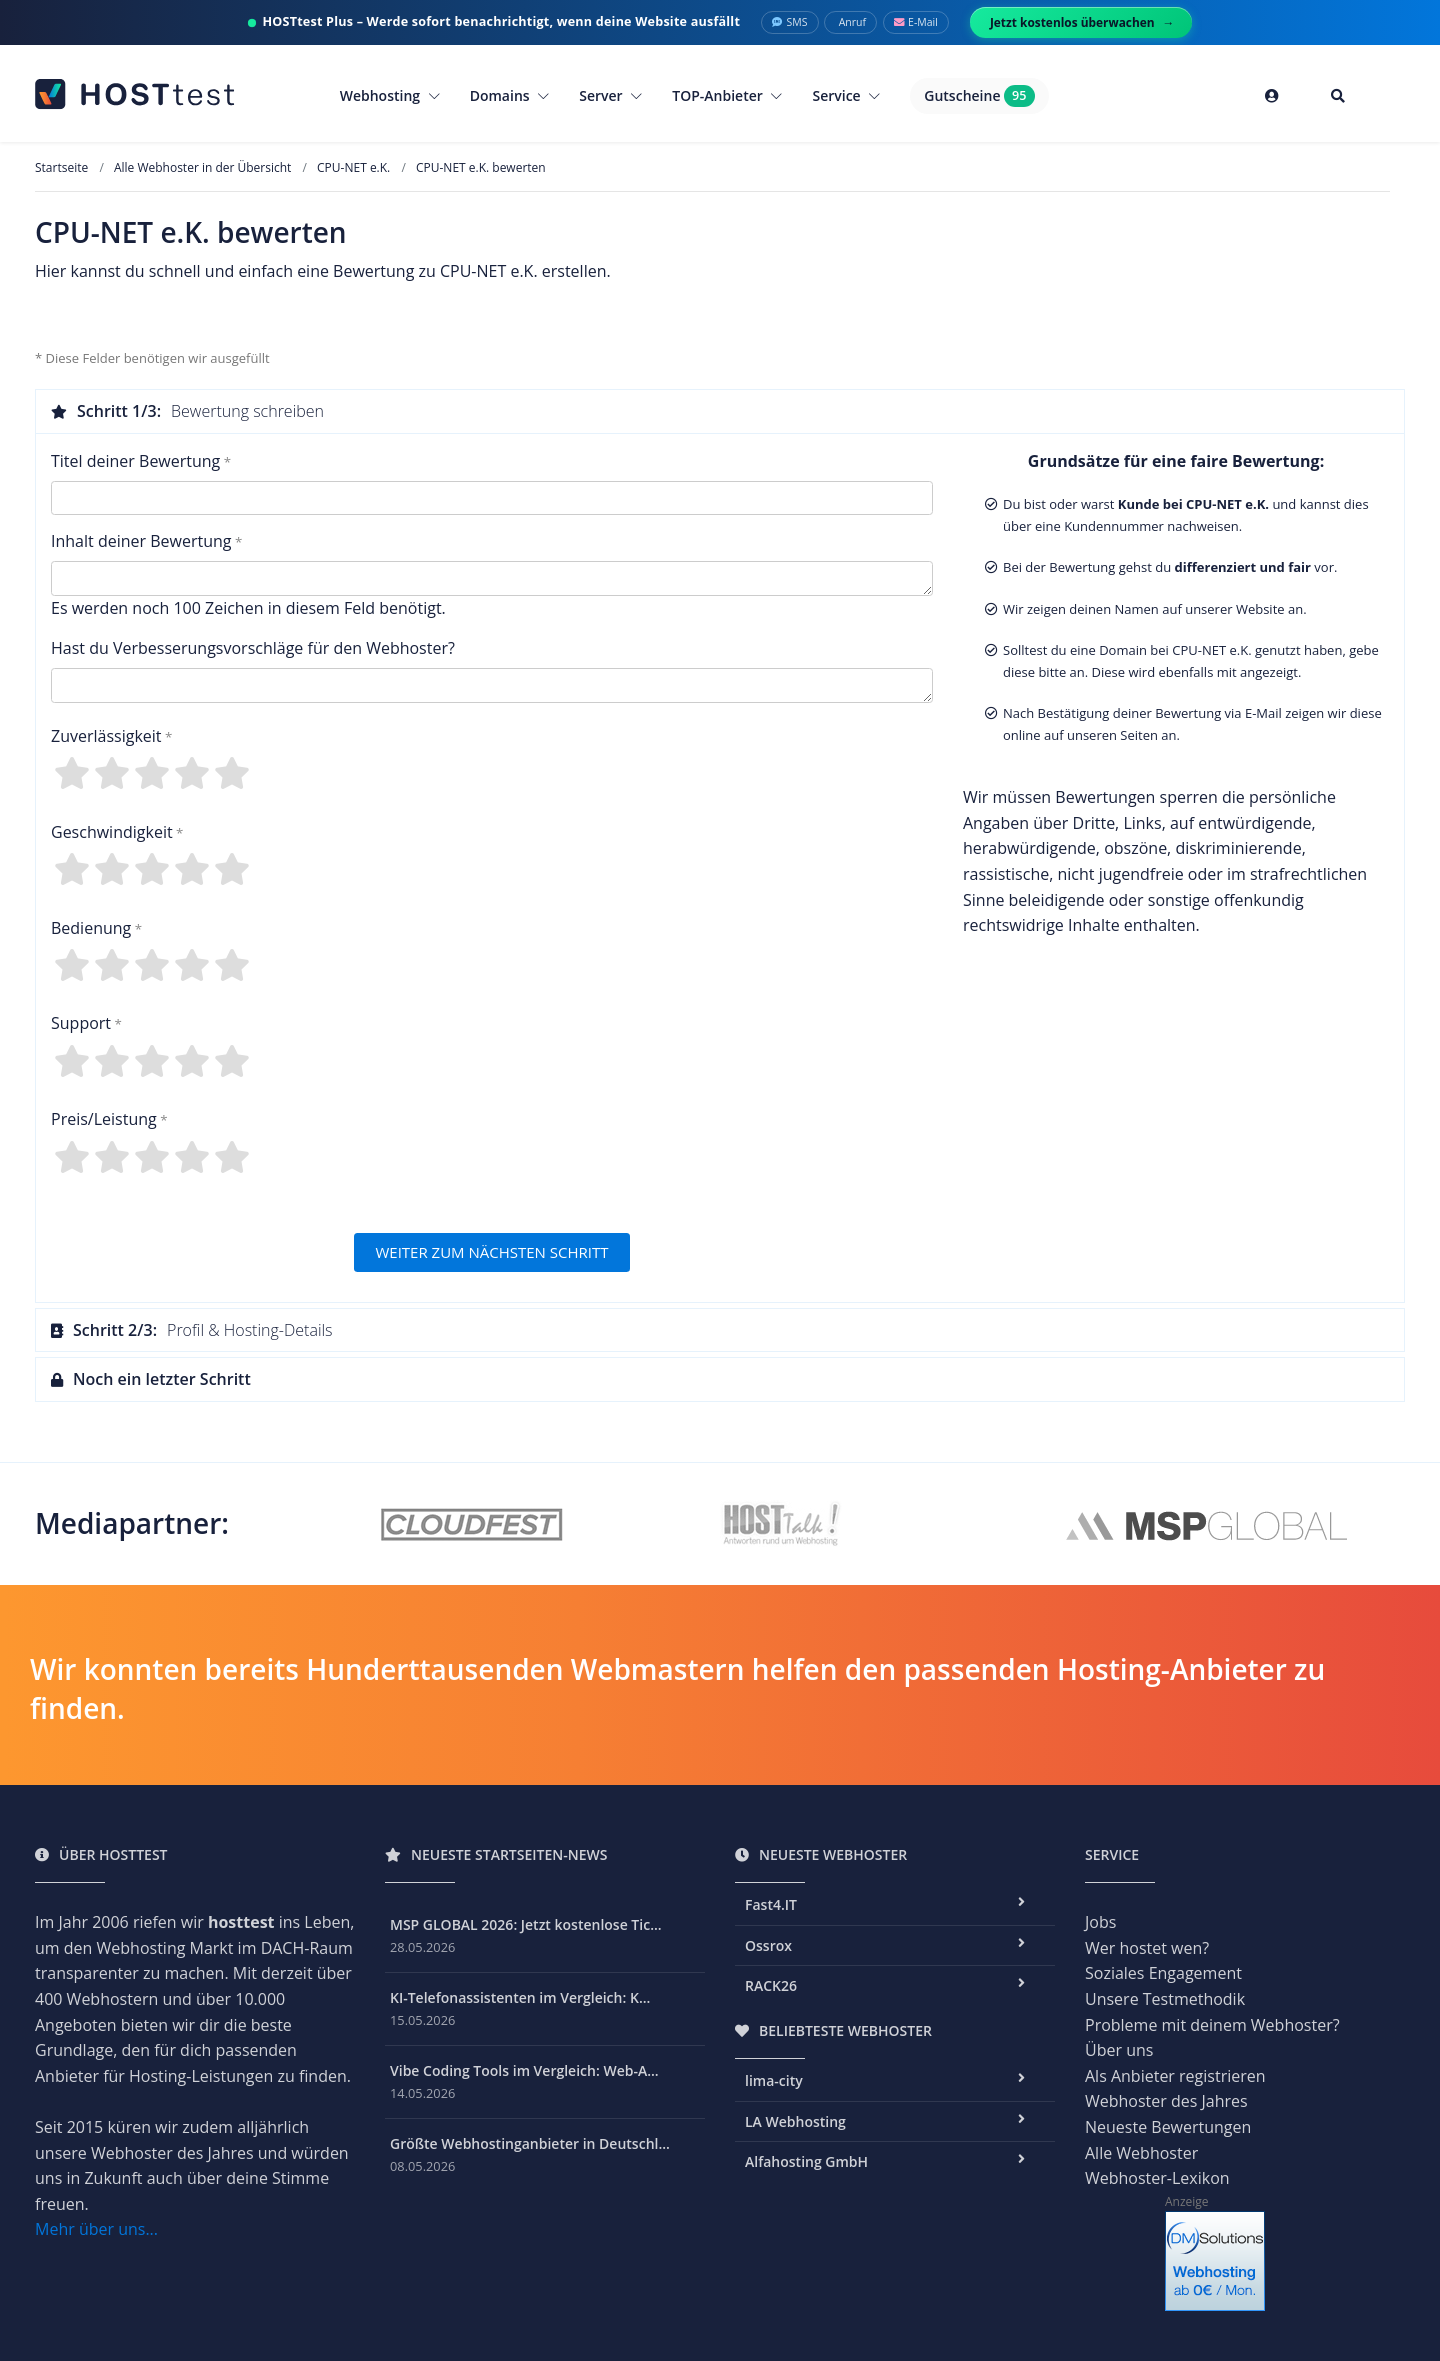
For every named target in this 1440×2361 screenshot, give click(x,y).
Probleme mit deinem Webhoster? (1212, 2025)
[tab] (720, 411)
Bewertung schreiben (187, 411)
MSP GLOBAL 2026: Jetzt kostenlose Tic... (526, 1924)
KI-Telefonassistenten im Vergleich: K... (520, 1997)
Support (81, 1023)
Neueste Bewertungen (1168, 2127)
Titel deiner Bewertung (135, 461)
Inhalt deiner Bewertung (141, 541)
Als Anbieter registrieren (1175, 2076)
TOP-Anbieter (727, 95)
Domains (510, 95)
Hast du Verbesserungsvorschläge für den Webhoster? (253, 648)
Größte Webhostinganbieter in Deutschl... (530, 2143)
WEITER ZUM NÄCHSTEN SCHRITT (491, 1252)
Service (846, 95)
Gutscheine (979, 96)
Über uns (1119, 2050)
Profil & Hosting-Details (192, 1330)
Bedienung (91, 928)
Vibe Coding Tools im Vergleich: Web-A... (524, 2070)
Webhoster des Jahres (1166, 2101)
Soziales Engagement (1163, 1973)
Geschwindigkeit (112, 832)
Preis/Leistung (104, 1119)
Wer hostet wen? (1147, 1948)
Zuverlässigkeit (106, 736)
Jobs (1100, 1922)
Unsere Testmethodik (1165, 1999)
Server (610, 95)
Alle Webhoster (1141, 2153)
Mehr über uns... (96, 2229)
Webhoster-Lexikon (1157, 2178)
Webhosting (390, 95)
